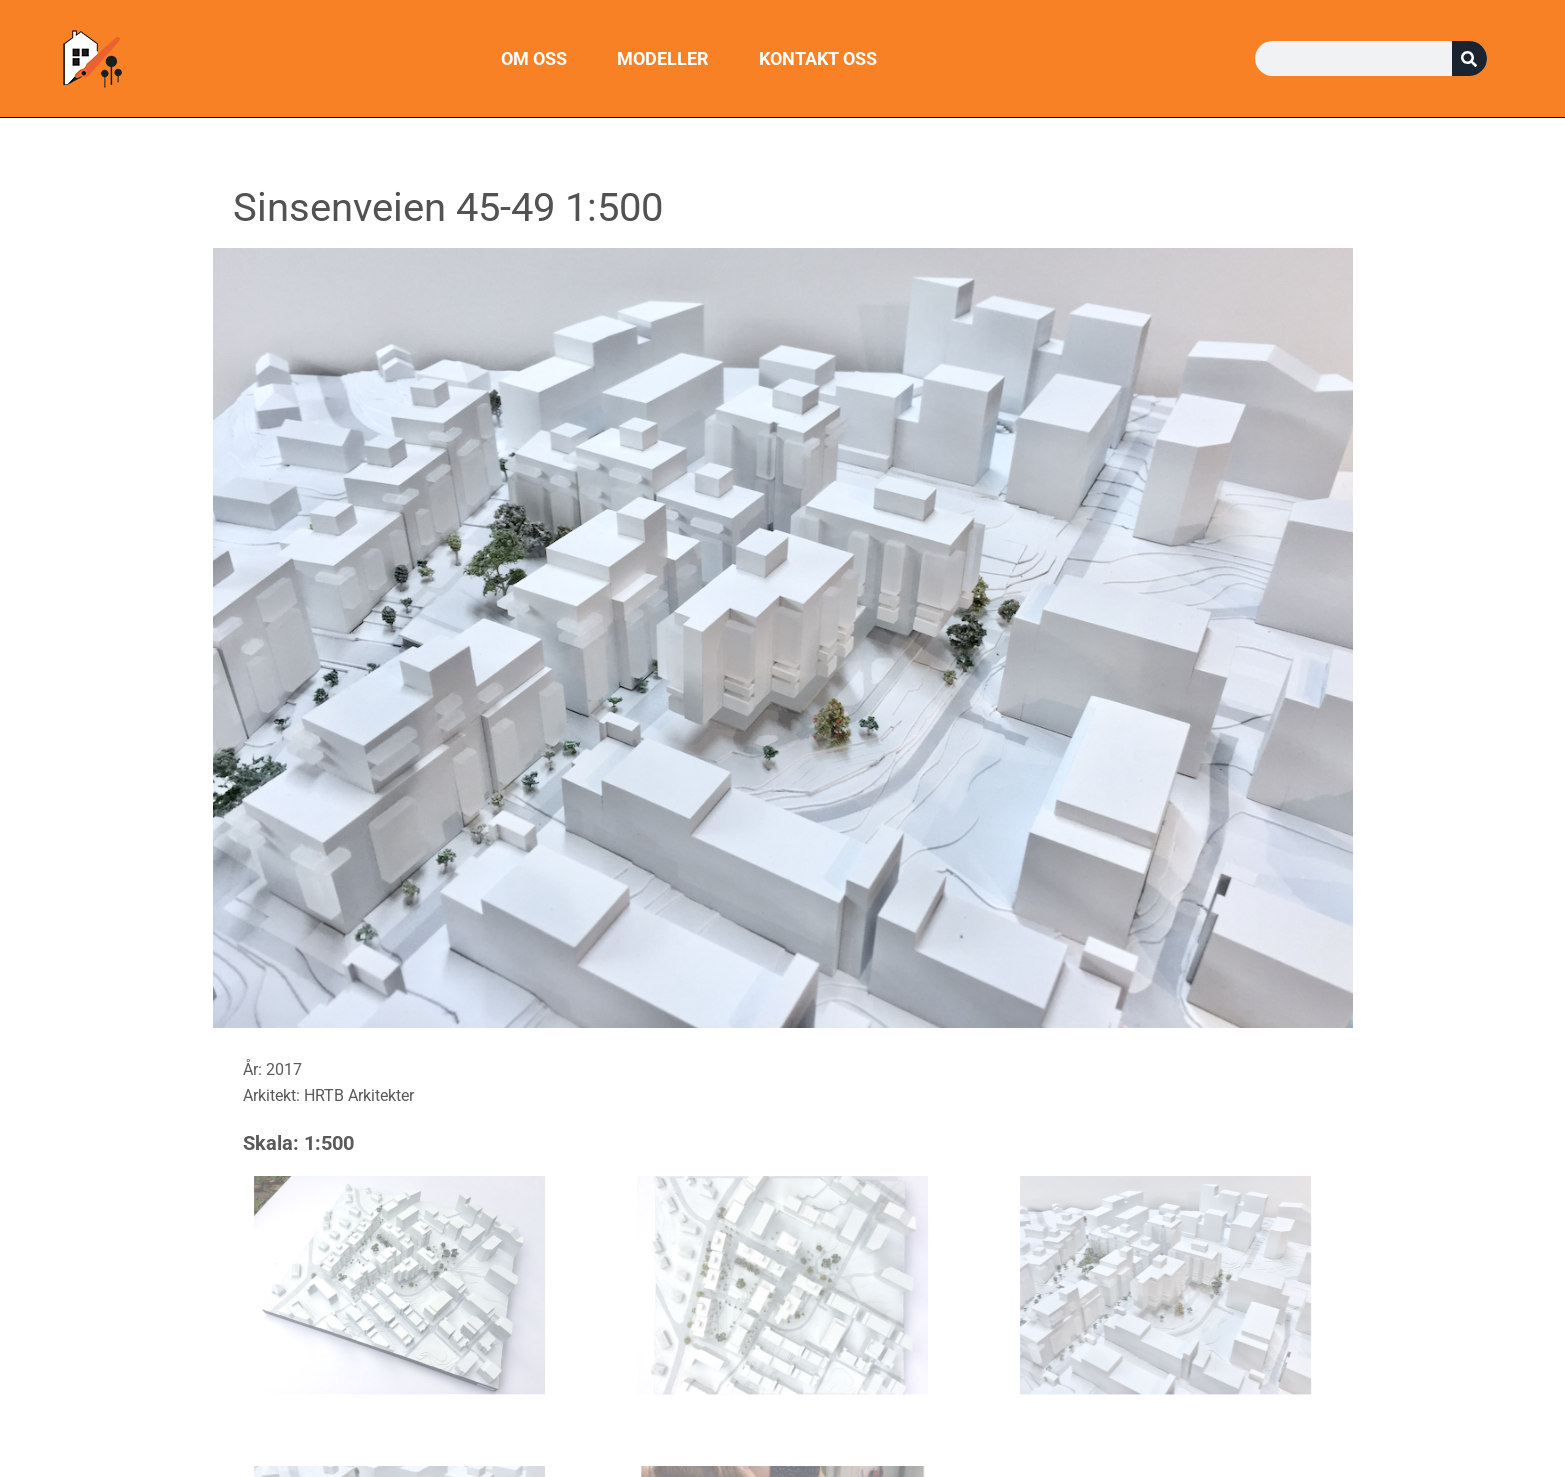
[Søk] (1469, 58)
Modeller (663, 59)
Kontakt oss (818, 59)
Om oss (534, 59)
